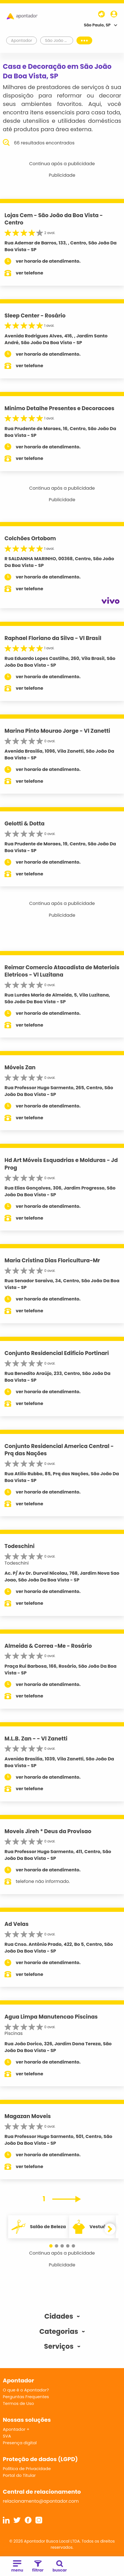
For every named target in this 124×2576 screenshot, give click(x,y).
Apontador (21, 40)
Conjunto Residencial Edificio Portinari (56, 1353)
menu (17, 2566)
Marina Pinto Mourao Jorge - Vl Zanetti (57, 731)
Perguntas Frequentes (26, 2397)
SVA (7, 2436)
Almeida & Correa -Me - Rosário (48, 1646)
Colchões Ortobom (30, 538)
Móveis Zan (19, 1067)
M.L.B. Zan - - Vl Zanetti (35, 1738)
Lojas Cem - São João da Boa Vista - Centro (53, 219)
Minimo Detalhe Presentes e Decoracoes (59, 408)
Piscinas (13, 2033)
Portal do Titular (19, 2475)
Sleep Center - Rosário (35, 315)
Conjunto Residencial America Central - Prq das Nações (59, 1450)
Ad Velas (16, 1924)
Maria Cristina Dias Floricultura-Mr (52, 1260)
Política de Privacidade (27, 2468)
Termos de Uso (18, 2403)
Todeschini (19, 1546)
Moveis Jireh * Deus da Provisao (47, 1831)
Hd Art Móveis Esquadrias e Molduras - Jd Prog (61, 1164)
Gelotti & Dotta (24, 823)
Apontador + (16, 2429)
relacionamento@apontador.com (41, 2501)
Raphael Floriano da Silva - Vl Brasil (52, 638)
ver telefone (29, 273)
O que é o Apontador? (26, 2390)
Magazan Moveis (27, 2116)
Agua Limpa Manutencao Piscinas (51, 2017)
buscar (60, 2566)
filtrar (37, 2566)
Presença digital (20, 2443)
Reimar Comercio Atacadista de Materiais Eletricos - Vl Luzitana (62, 971)
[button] (51, 2246)
